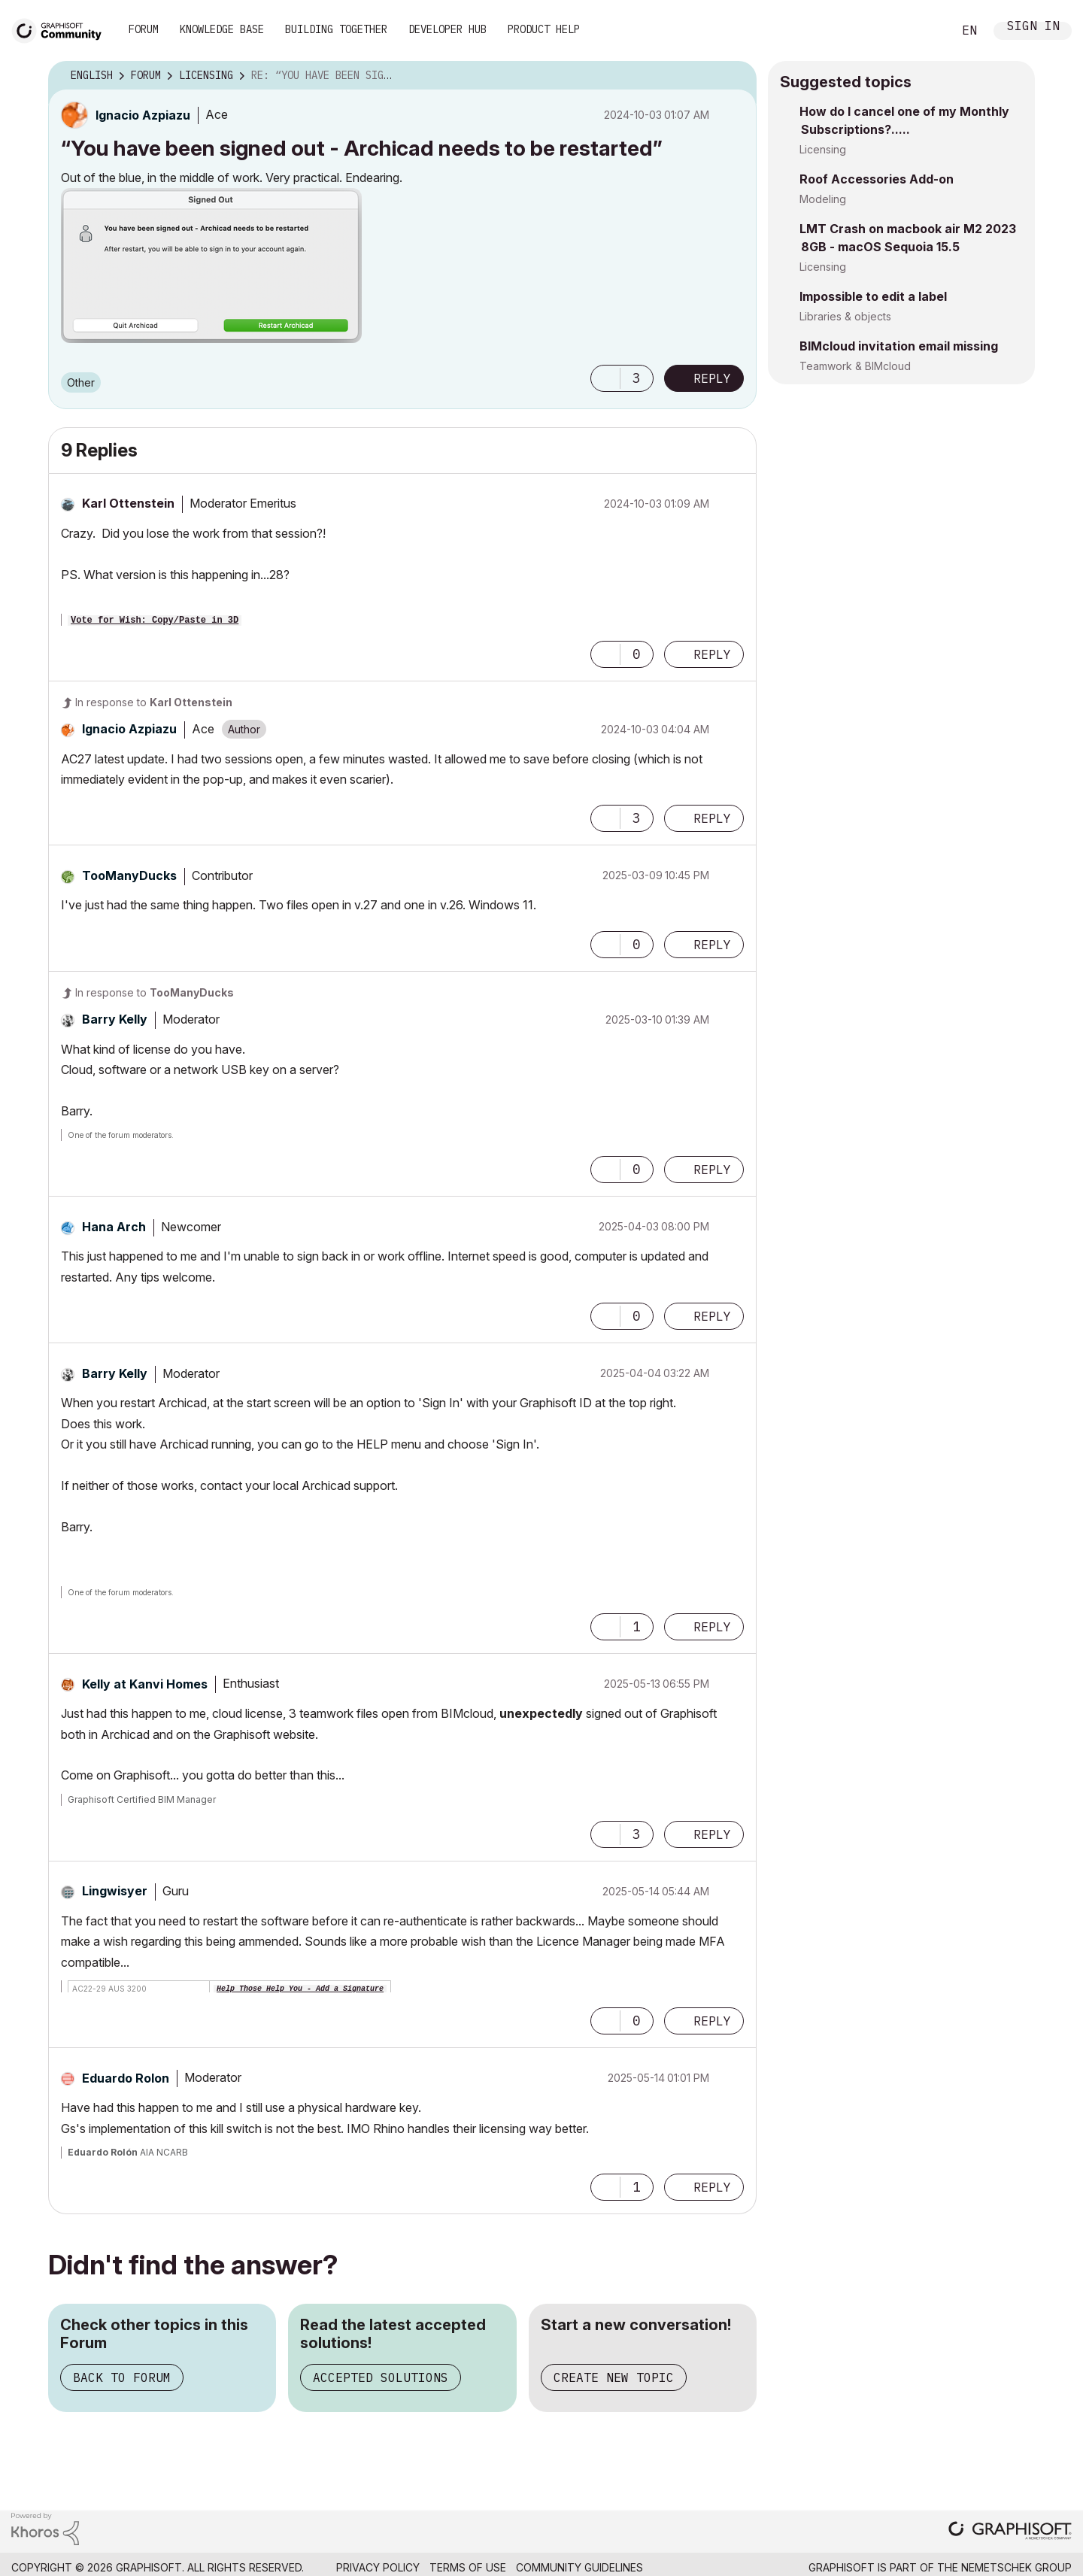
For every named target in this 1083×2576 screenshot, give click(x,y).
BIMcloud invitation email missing (898, 345)
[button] (211, 265)
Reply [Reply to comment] (712, 654)
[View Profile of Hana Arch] (114, 1226)
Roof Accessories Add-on (876, 179)
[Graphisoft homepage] (1010, 2532)
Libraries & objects (845, 316)
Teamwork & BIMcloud (855, 366)
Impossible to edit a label (873, 296)
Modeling (822, 199)
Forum (144, 29)
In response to (153, 702)
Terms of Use (467, 2567)
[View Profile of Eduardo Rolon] (125, 2078)
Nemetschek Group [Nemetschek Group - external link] (1016, 2567)
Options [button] (735, 76)
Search (924, 31)
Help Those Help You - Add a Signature (300, 1989)
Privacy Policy (378, 2567)
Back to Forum (122, 2377)
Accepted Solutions (380, 2377)
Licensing (822, 149)
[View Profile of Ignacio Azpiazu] (143, 115)
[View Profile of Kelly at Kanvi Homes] (145, 1684)
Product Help (544, 29)
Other (81, 382)
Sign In (1033, 27)
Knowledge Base (222, 29)
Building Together (336, 29)
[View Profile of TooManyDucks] (129, 875)
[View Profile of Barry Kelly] (114, 1019)
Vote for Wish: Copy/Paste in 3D (154, 620)
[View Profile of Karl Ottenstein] (128, 503)
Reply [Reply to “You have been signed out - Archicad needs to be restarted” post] (712, 378)
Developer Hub (447, 29)
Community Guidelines (579, 2567)
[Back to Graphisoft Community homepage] (61, 29)
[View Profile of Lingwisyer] (114, 1890)
